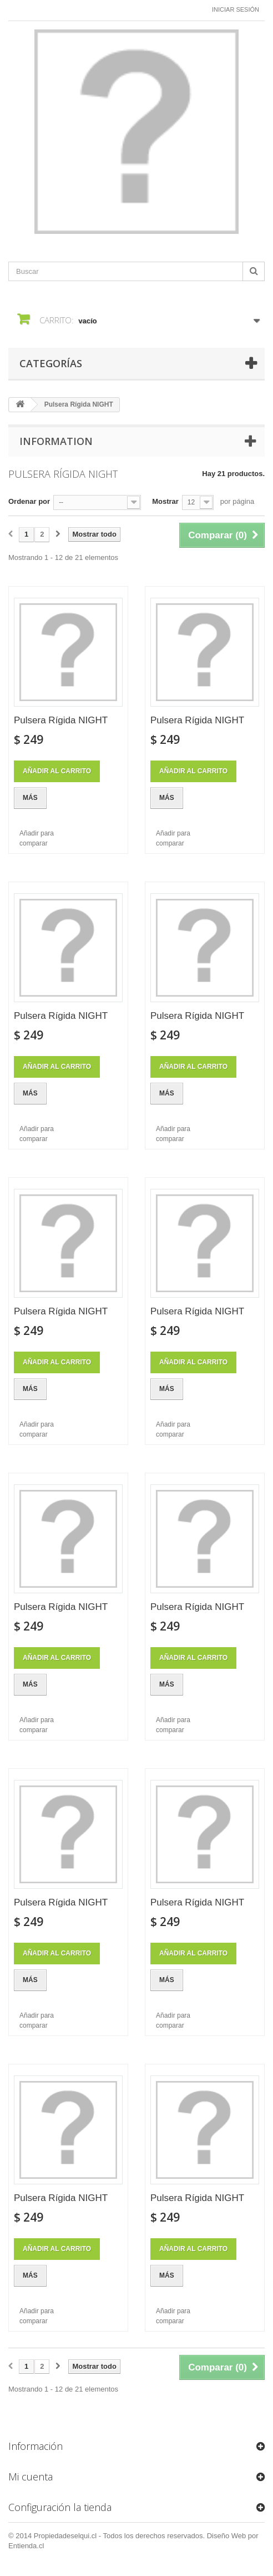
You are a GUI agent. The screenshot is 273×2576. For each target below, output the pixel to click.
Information (56, 441)
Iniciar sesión (235, 9)
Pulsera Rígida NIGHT (61, 720)
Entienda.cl (26, 2546)
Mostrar (165, 501)
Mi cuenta (30, 2476)
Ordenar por (29, 501)
